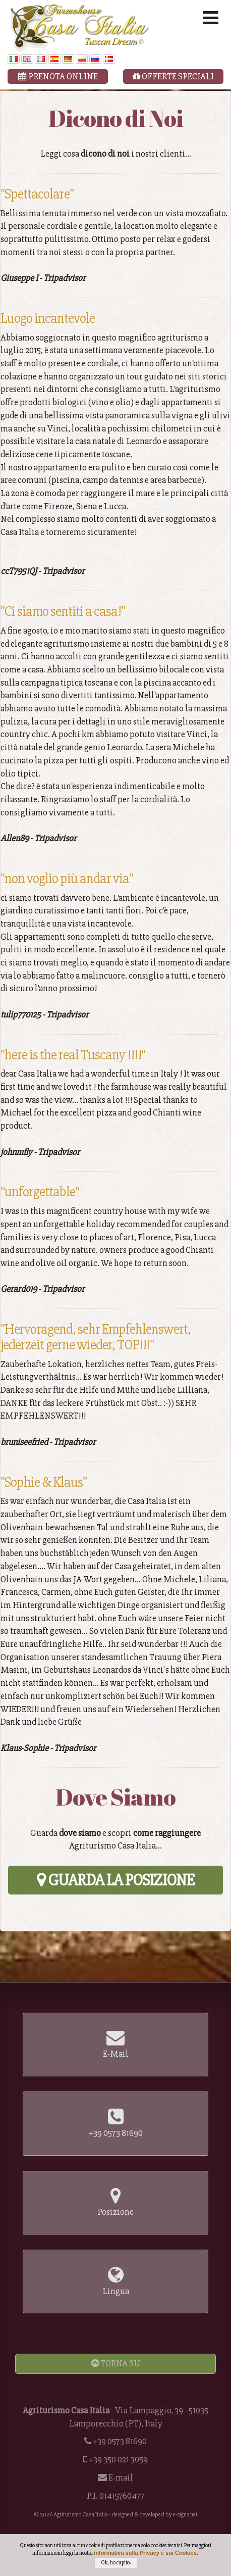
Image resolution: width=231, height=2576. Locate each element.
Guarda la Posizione (115, 1880)
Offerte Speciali (173, 76)
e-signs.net (185, 2514)
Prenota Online (58, 76)
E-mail (120, 2477)
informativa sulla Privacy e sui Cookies (145, 2558)
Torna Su (115, 2363)
